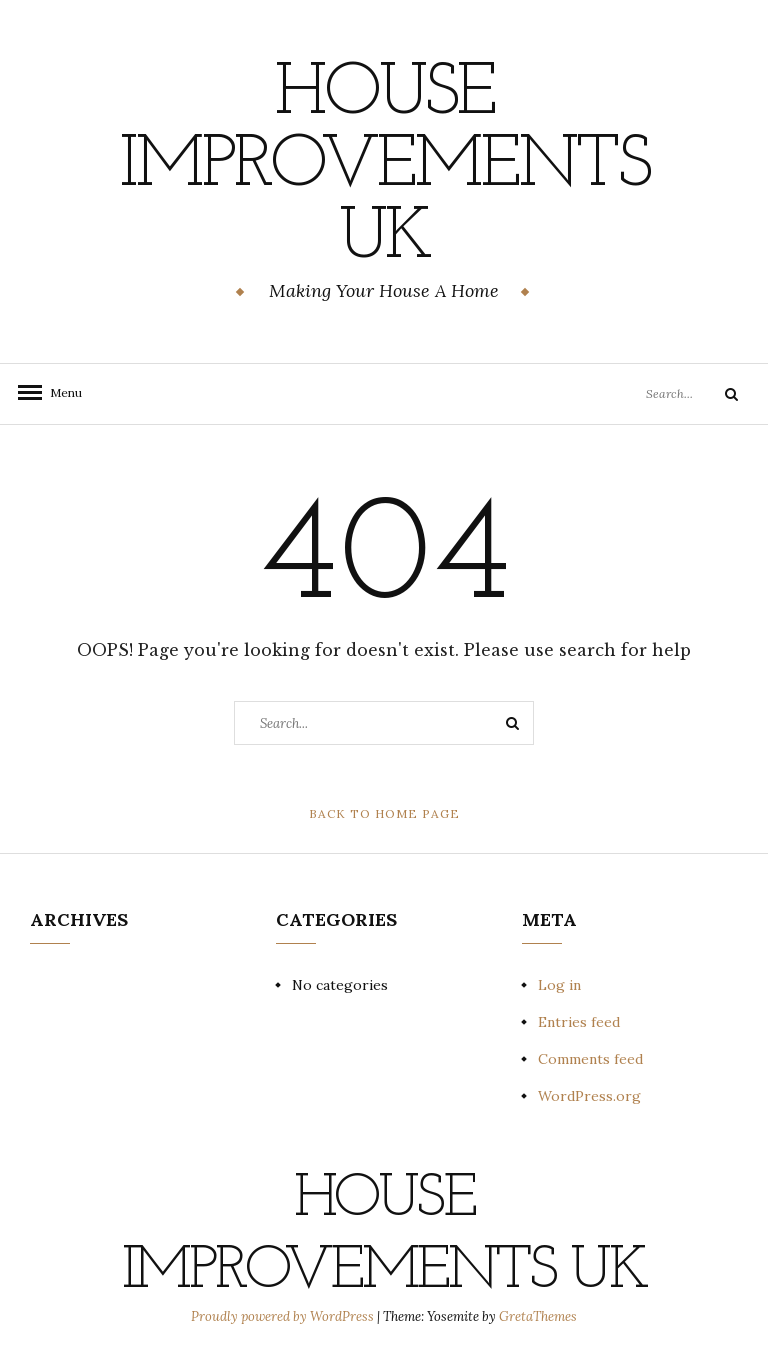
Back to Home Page (384, 813)
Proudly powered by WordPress (284, 1316)
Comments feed (590, 1059)
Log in (559, 985)
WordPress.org (589, 1096)
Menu (60, 392)
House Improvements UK (383, 167)
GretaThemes (538, 1316)
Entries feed (579, 1022)
